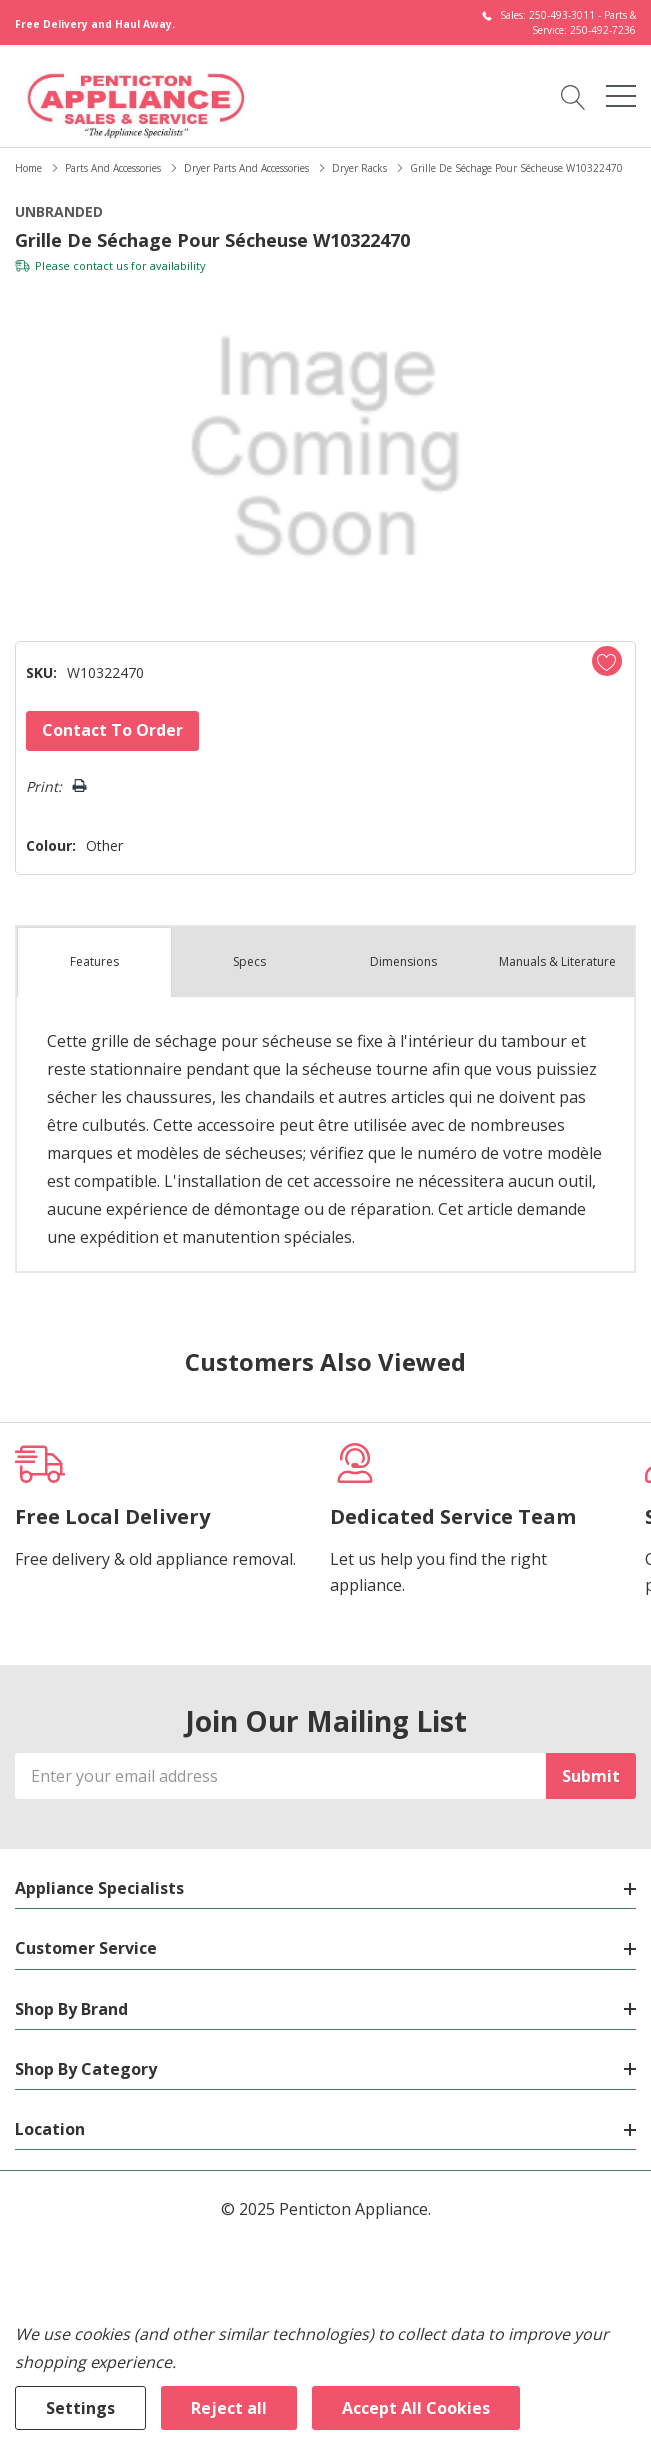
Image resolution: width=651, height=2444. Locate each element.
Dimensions (403, 961)
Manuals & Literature (557, 961)
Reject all (229, 2408)
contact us (100, 265)
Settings (80, 2408)
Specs (249, 961)
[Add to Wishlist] (607, 661)
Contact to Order (112, 730)
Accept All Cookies (416, 2408)
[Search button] (573, 96)
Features (94, 961)
